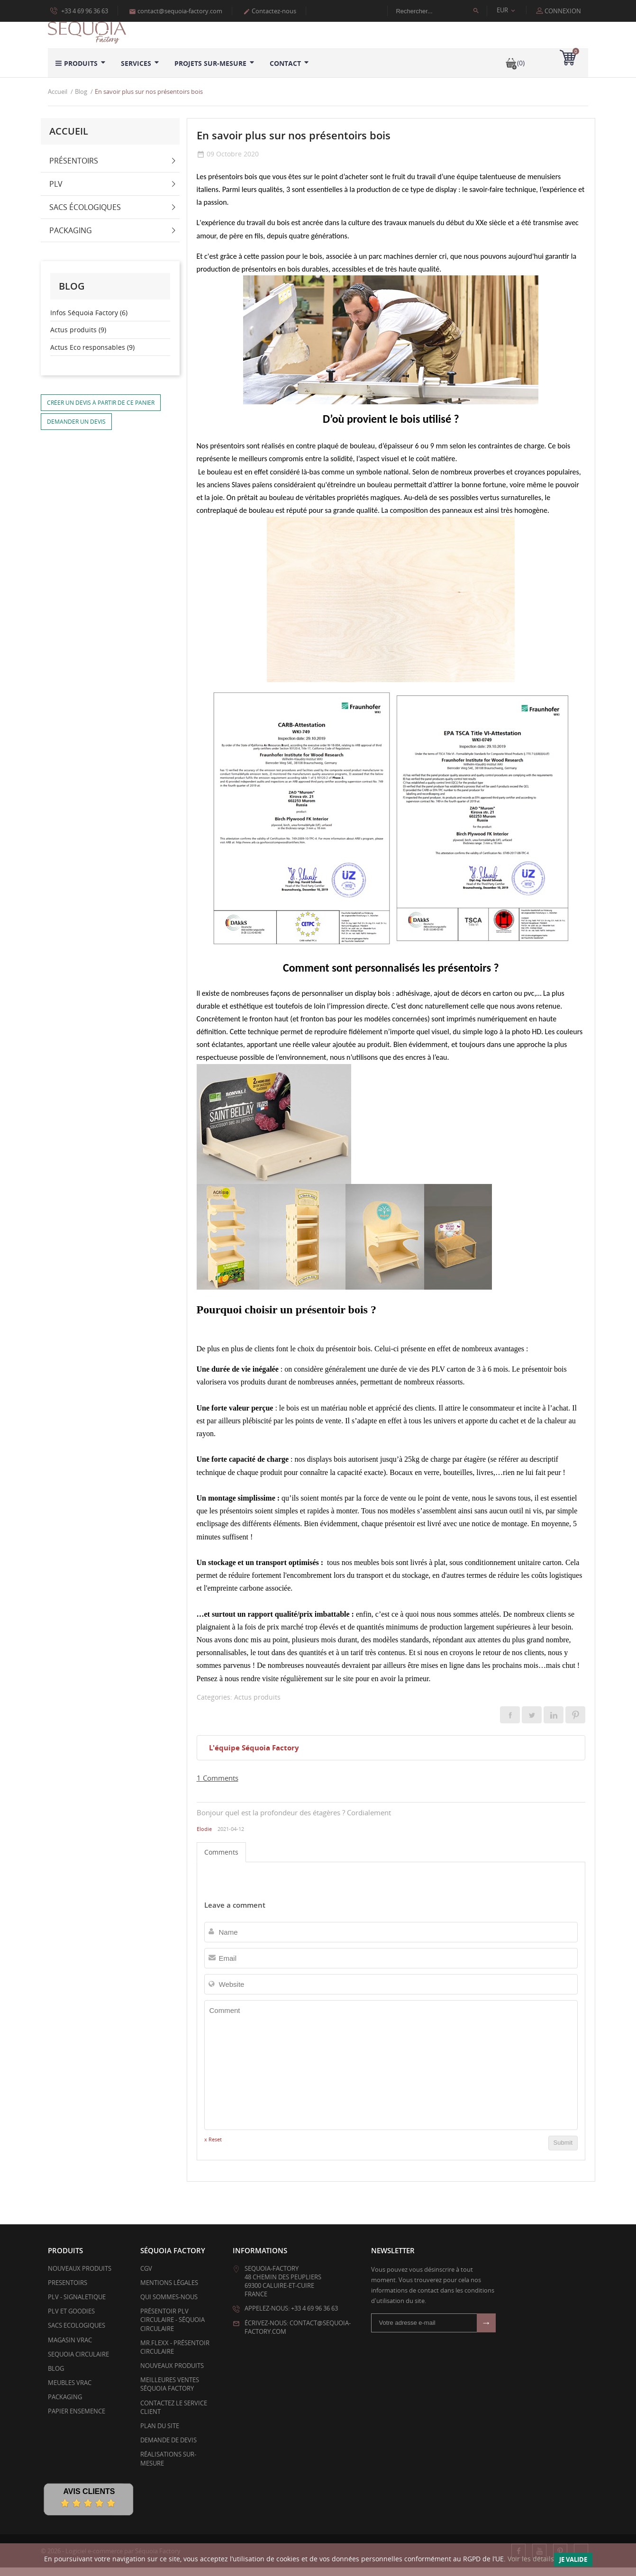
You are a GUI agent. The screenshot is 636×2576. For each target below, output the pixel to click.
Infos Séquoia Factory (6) (88, 321)
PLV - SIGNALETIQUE (77, 2306)
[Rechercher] (442, 11)
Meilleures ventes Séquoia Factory (169, 2393)
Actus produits (257, 1705)
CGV (146, 2277)
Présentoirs (73, 169)
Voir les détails (531, 2558)
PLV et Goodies (71, 2320)
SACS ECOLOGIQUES (76, 2334)
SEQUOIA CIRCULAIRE (78, 2362)
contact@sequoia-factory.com (175, 11)
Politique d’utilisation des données (98, 20)
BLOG (56, 2377)
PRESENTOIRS (67, 2291)
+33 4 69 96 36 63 (79, 10)
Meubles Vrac (69, 2391)
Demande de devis (168, 2449)
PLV (56, 192)
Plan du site (159, 2434)
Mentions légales (169, 2291)
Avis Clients (89, 2500)
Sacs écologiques (85, 215)
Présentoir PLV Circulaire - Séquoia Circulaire (172, 2328)
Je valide (573, 2559)
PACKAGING (65, 2406)
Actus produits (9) (78, 338)
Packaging (70, 239)
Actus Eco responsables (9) (92, 355)
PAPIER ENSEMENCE (76, 2420)
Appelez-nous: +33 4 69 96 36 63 (291, 2317)
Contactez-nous (269, 11)
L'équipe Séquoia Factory (254, 1757)
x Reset (213, 2148)
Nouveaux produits (79, 2277)
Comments (221, 1861)
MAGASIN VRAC (70, 2348)
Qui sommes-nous (169, 2306)
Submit (563, 2151)
